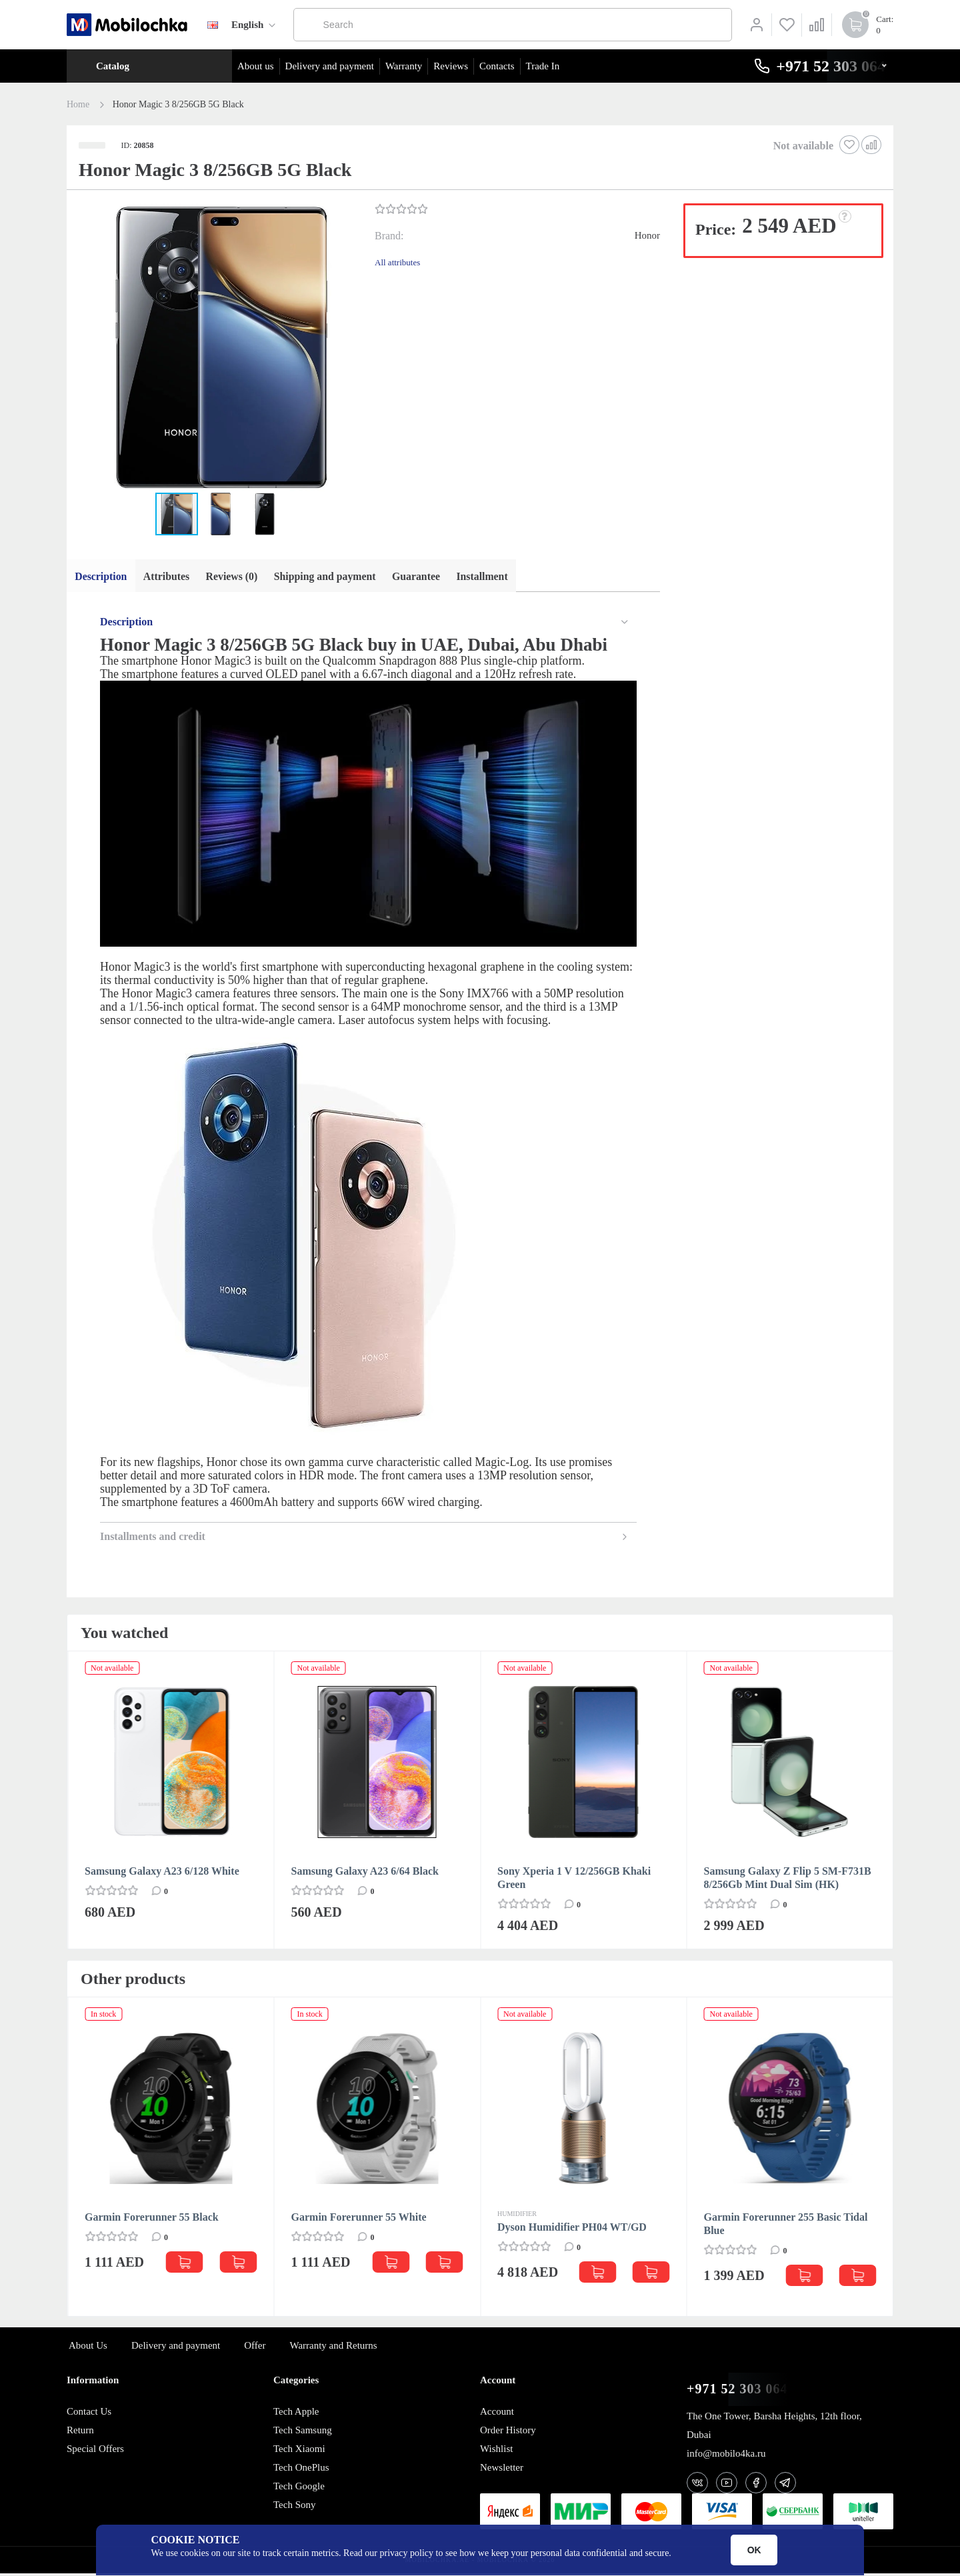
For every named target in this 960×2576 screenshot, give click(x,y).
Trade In (543, 66)
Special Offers (95, 2451)
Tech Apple (296, 2414)
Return (80, 2432)
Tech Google (299, 2488)
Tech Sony (294, 2507)
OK (754, 2550)
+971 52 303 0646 (741, 2392)
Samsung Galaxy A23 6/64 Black (365, 1873)
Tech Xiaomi (299, 2451)
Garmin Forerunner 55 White (359, 2219)
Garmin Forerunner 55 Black (152, 2219)
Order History (508, 2432)
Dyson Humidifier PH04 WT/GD (572, 2229)
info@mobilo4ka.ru (726, 2456)
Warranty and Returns (333, 2348)
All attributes (397, 262)
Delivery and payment (329, 66)
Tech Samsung (302, 2432)
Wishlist (496, 2451)
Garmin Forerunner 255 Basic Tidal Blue (786, 2226)
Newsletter (501, 2470)
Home (78, 104)
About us (255, 66)
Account (497, 2414)
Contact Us (89, 2414)
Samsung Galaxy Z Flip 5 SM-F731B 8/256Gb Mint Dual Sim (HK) (787, 1880)
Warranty (403, 66)
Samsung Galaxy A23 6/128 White (162, 1873)
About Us (88, 2348)
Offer (254, 2348)
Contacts (497, 66)
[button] (219, 349)
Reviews (450, 66)
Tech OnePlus (301, 2470)
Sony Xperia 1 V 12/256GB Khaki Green (574, 1880)
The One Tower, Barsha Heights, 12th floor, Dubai (774, 2428)
